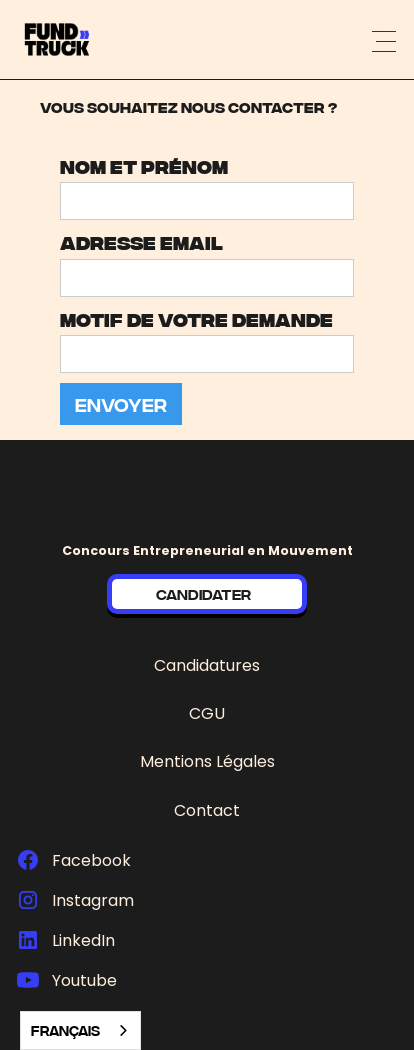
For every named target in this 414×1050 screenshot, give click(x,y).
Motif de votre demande (196, 318)
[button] (384, 39)
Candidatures (207, 665)
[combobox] (80, 1030)
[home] (87, 40)
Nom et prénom (144, 165)
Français (65, 1030)
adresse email (141, 241)
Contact (207, 810)
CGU (207, 713)
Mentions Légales (207, 761)
